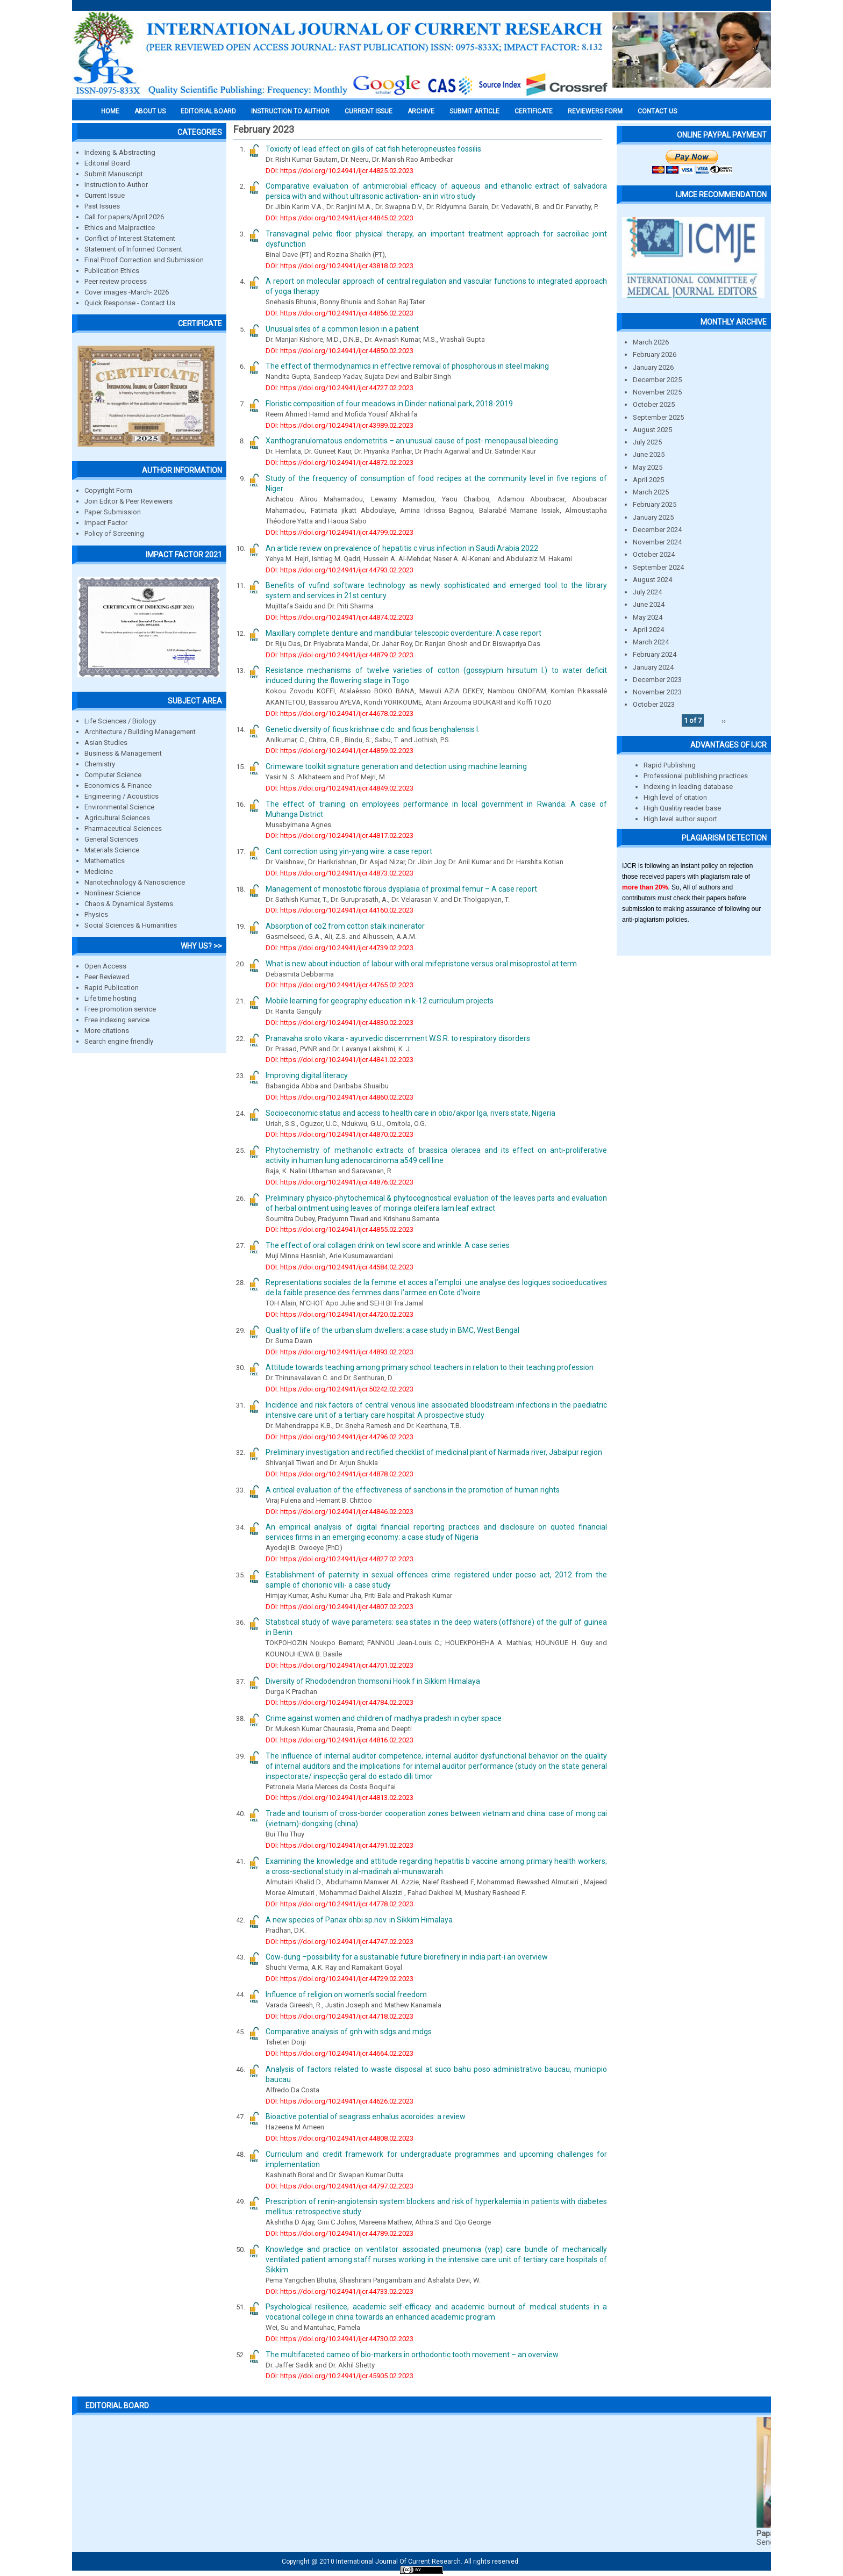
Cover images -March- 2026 (126, 292)
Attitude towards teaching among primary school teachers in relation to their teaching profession (430, 1367)
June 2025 (649, 454)
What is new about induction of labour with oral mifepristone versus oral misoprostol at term (421, 963)
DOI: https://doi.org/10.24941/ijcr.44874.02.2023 (339, 617)
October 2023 (654, 704)
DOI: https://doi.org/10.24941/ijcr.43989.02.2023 (339, 425)
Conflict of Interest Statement (129, 238)
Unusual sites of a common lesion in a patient (342, 329)
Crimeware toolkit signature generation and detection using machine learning (396, 766)
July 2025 (647, 442)
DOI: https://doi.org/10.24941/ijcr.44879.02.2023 (339, 655)
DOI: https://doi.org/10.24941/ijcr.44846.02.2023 (339, 1512)
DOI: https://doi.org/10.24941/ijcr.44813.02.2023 (339, 1797)
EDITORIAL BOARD (208, 111)
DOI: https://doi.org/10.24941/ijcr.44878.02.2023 (339, 1474)
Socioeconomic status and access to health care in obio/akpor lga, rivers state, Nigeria (410, 1113)
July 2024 (647, 592)
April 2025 (648, 480)
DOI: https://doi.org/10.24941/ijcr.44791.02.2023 (339, 1845)
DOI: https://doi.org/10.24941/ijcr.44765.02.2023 (339, 985)
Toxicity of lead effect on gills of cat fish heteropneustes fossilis (373, 149)
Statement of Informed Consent (133, 249)
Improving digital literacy (307, 1075)
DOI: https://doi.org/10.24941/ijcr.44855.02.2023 (339, 1229)
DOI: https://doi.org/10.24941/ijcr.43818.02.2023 (339, 266)
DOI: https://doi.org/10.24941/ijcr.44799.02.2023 (339, 532)
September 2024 (658, 567)
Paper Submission (112, 512)
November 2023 (657, 692)
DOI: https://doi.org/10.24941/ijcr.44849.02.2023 (339, 788)
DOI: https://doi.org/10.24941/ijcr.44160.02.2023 (339, 910)
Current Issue (368, 111)
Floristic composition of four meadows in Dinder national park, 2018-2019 (389, 403)
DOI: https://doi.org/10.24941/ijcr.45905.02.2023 (339, 2376)
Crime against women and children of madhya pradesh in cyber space (384, 1718)
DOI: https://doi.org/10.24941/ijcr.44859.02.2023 (339, 751)
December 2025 (657, 380)
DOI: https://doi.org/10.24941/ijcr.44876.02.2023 (339, 1182)
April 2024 (648, 630)
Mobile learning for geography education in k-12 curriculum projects (380, 1000)
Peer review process (115, 281)
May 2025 (647, 467)
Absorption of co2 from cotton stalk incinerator (345, 926)
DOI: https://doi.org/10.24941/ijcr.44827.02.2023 (339, 1559)
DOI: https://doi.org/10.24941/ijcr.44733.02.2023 (339, 2291)
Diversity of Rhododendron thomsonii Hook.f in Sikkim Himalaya (373, 1681)
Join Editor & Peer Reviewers (128, 501)
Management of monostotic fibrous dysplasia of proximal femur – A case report (401, 889)
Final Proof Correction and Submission (144, 260)
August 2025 (652, 430)
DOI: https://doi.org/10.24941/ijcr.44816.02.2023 (339, 1740)
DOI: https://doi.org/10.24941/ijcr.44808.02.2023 (339, 2138)
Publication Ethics (111, 271)
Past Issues (102, 206)
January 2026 (653, 367)
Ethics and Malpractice (119, 228)
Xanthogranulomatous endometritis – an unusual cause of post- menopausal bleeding (412, 440)
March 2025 (651, 492)
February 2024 (654, 654)
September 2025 (658, 417)
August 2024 (652, 580)
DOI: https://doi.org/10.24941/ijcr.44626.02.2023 (339, 2101)
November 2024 (657, 542)
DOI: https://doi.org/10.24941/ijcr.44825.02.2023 (339, 171)
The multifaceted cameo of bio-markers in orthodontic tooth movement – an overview (412, 2354)
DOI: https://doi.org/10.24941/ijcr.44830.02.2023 (339, 1022)
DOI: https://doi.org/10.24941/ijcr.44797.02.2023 (339, 2186)
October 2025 (654, 404)
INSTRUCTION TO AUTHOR (290, 111)
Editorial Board (107, 163)
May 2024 (647, 617)
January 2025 (653, 517)
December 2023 (657, 680)
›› (723, 720)
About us (150, 111)
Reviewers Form (595, 111)
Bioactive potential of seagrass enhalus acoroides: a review (366, 2116)
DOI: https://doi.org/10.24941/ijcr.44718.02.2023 (339, 2016)
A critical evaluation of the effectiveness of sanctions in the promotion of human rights (413, 1490)
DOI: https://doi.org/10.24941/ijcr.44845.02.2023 (339, 218)
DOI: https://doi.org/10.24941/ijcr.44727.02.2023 (339, 388)
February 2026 (654, 354)
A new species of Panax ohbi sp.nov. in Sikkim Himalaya (359, 1919)
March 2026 (651, 342)
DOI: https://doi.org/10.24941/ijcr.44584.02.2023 (339, 1267)
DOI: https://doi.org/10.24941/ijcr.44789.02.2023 (339, 2233)
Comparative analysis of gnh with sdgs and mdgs (349, 2031)
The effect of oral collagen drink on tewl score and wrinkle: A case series (388, 1245)
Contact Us (657, 111)
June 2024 (649, 604)
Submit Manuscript (113, 174)
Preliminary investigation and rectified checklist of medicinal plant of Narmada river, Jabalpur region (434, 1452)
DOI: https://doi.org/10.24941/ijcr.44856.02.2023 (339, 313)
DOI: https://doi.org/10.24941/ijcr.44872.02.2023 (339, 462)
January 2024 (653, 667)
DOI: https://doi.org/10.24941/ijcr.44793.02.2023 (339, 570)
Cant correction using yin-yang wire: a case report (349, 851)
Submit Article (474, 111)
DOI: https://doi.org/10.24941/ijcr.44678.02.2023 (339, 713)
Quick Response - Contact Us (129, 303)
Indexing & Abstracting (119, 152)
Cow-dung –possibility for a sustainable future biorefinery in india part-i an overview (407, 1957)
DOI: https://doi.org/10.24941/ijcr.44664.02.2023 (339, 2053)
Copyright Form (108, 490)
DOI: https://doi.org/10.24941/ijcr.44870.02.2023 (339, 1134)
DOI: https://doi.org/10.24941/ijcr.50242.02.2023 (339, 1389)
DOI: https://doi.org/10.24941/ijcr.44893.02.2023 (339, 1352)
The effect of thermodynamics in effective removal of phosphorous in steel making (407, 366)
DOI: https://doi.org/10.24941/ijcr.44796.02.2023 (339, 1437)
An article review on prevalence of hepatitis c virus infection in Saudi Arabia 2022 (402, 548)
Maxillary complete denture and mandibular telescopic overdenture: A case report (403, 633)
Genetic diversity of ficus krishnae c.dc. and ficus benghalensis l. (373, 729)
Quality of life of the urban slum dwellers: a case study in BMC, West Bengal (392, 1330)
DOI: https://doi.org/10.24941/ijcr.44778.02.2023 (339, 1904)
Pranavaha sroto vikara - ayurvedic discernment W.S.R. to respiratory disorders (398, 1038)
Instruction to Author (116, 185)
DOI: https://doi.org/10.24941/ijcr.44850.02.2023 (339, 351)
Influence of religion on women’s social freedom (346, 1994)
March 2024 (651, 642)
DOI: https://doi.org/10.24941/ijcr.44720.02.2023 (339, 1314)
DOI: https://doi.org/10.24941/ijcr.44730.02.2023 (339, 2339)
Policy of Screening (114, 533)
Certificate (534, 111)
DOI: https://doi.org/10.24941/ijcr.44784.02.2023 (339, 1702)
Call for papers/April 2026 (124, 217)
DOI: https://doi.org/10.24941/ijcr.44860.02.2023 (339, 1097)
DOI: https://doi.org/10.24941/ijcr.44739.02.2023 (339, 948)
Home (110, 111)
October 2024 (654, 554)
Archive (421, 111)
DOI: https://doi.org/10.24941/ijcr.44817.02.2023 (339, 835)
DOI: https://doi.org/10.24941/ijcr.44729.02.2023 (339, 1979)
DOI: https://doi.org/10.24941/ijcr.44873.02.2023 (339, 873)
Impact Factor (105, 523)
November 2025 (657, 392)
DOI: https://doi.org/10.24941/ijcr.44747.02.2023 (339, 1942)
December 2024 (657, 530)
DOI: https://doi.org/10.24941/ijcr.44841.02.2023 (339, 1060)
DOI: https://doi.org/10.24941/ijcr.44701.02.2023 (339, 1665)
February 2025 (654, 504)
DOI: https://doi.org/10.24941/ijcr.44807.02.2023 (339, 1607)
